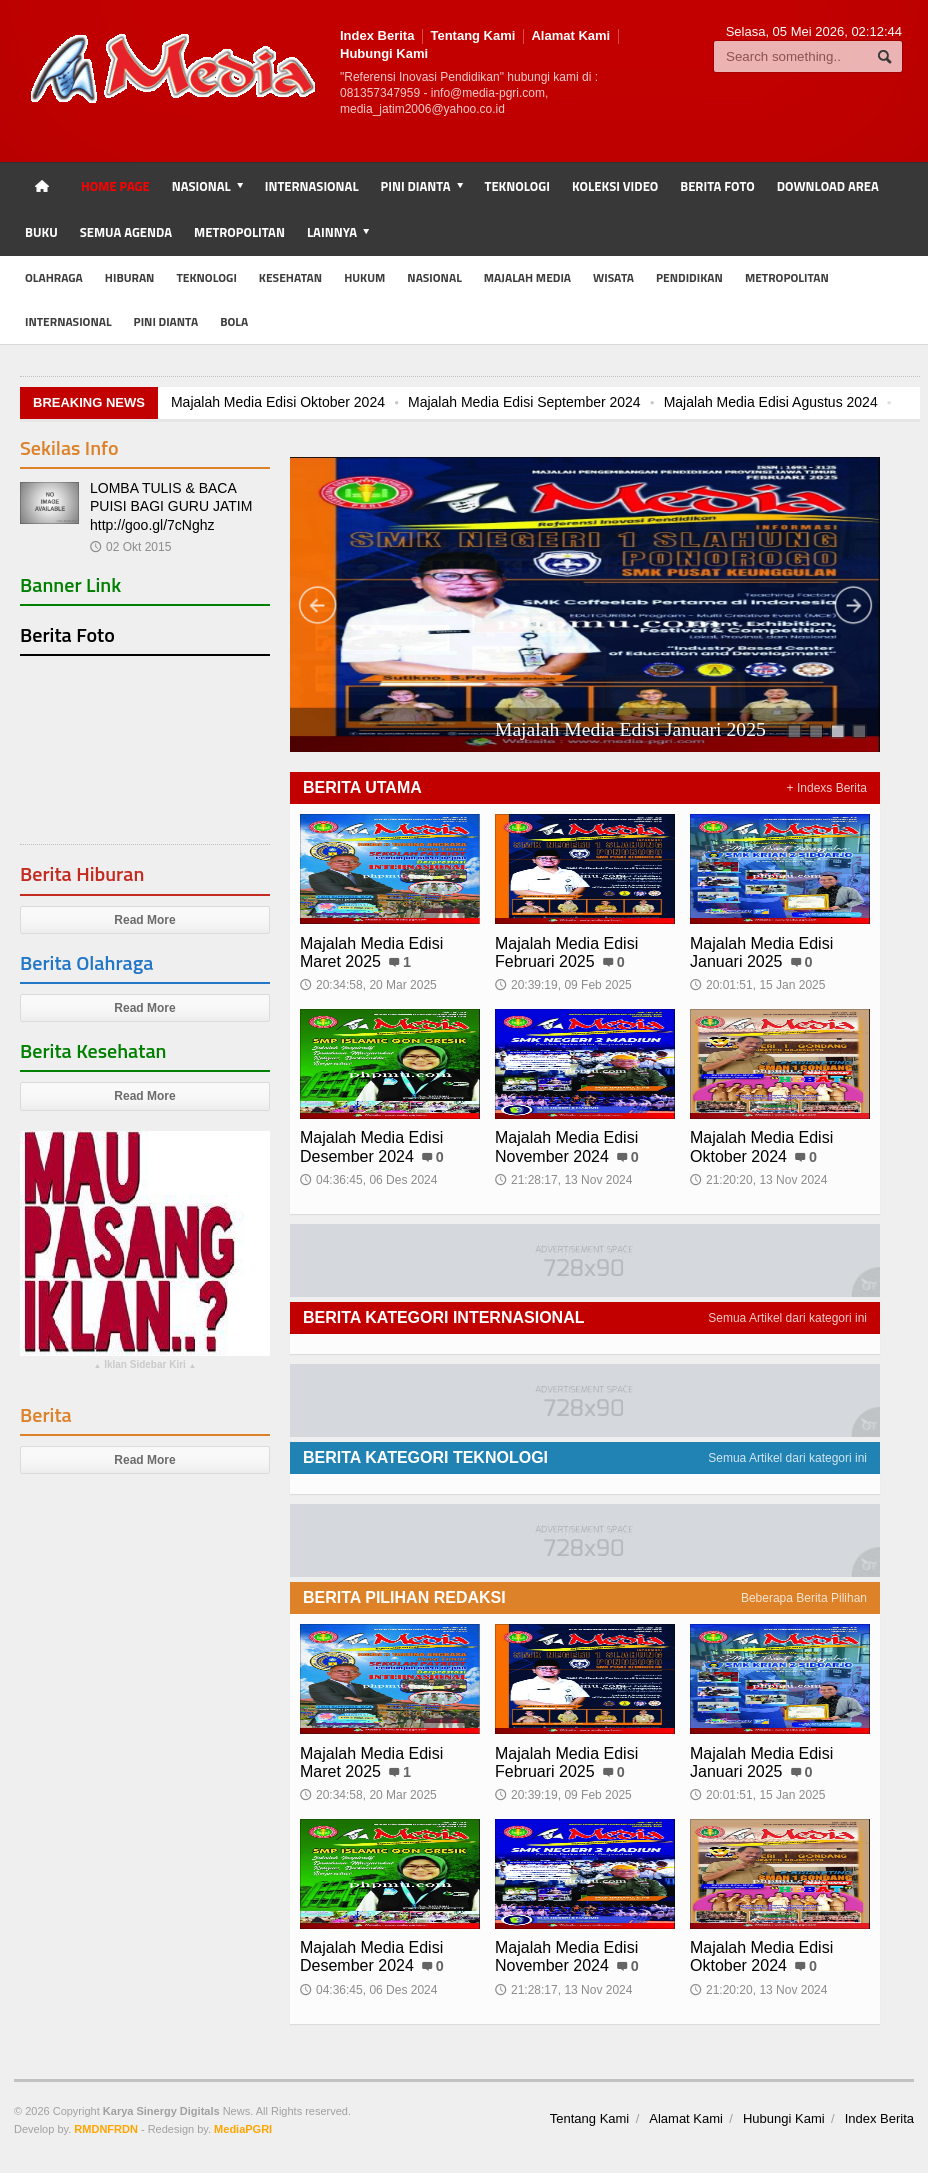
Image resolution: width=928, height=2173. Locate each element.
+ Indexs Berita (827, 788)
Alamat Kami (570, 35)
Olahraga (54, 277)
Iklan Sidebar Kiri (145, 1367)
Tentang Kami (472, 35)
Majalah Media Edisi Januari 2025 (761, 952)
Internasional (312, 186)
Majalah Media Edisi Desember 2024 (371, 1146)
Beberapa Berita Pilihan (804, 1598)
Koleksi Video (615, 186)
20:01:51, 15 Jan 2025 (757, 985)
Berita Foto (717, 186)
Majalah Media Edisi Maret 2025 (371, 952)
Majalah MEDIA (527, 277)
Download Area (828, 186)
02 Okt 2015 (130, 547)
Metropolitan (239, 232)
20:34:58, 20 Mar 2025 (368, 985)
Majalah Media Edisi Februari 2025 (440, 730)
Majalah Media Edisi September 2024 (524, 402)
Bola (234, 321)
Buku (41, 232)
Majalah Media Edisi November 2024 (566, 1146)
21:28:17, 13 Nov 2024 (563, 1180)
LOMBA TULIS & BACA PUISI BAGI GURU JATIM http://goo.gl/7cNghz (171, 506)
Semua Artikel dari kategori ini (787, 1318)
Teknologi (517, 186)
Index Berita (377, 35)
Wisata (613, 277)
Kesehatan (290, 277)
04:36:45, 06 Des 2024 (368, 1180)
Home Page (115, 186)
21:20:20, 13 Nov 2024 (758, 1180)
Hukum (364, 277)
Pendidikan (689, 277)
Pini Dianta (166, 321)
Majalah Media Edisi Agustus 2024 (771, 402)
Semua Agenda (126, 232)
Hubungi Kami (384, 53)
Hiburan (130, 277)
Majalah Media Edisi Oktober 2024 (278, 402)
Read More (144, 920)
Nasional (434, 277)
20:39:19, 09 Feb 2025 (563, 985)
